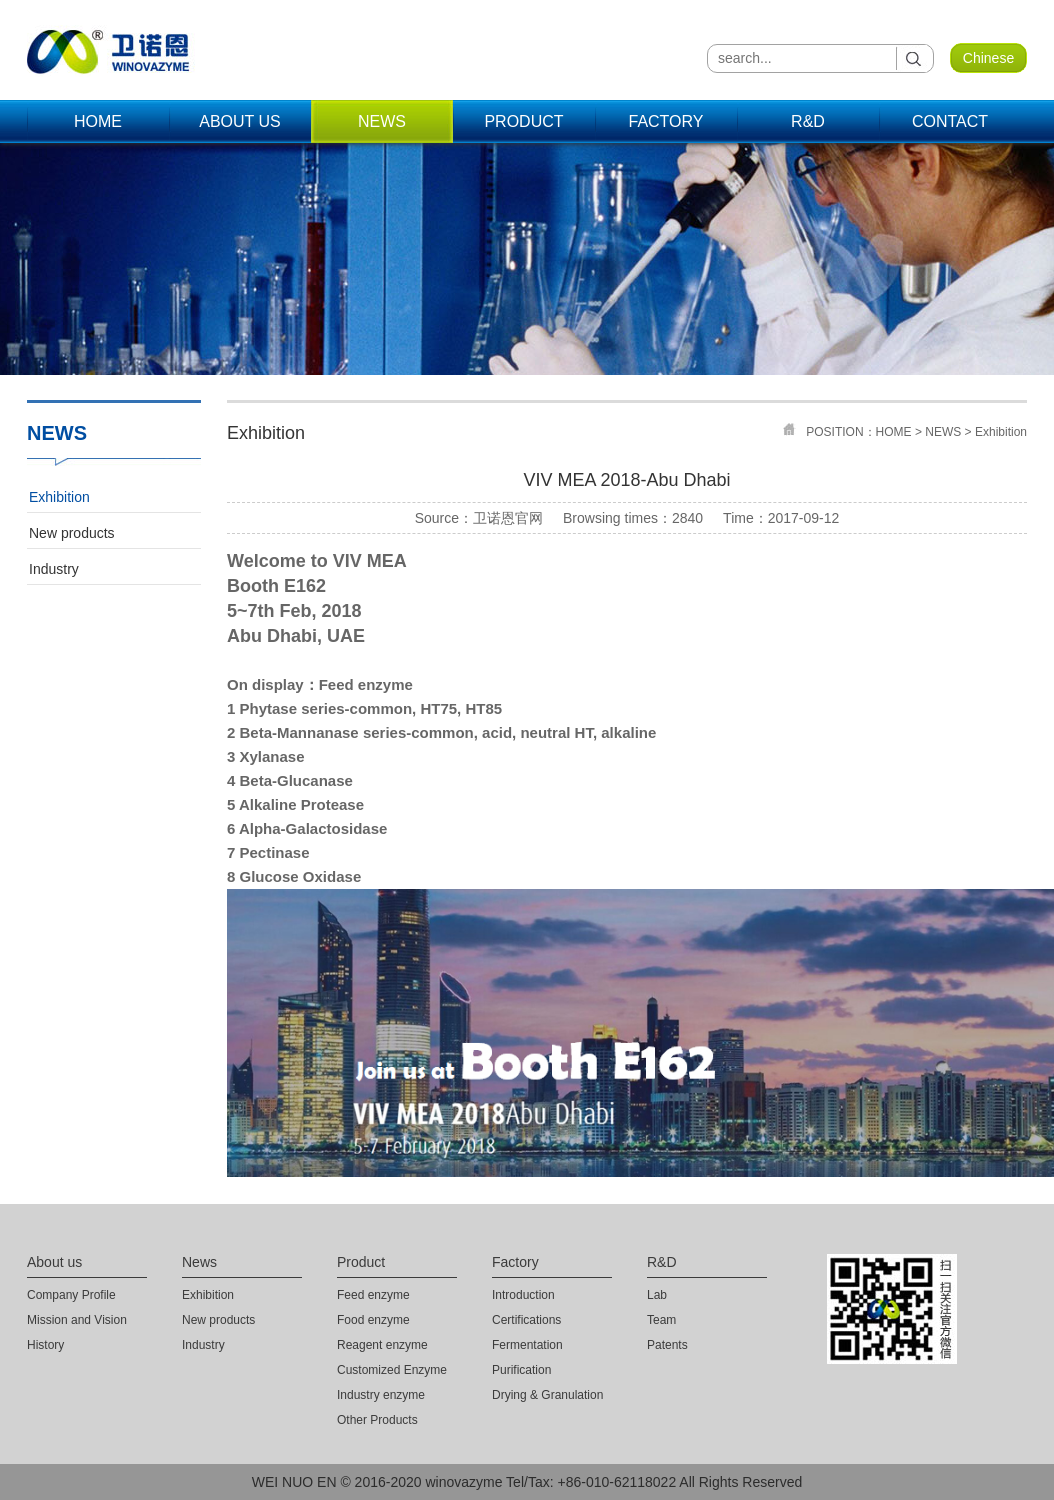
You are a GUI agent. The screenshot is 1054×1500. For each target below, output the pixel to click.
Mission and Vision (77, 1320)
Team (661, 1320)
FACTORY (666, 121)
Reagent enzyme (382, 1345)
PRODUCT (523, 121)
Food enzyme (373, 1320)
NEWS (382, 121)
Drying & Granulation (547, 1395)
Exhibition (59, 497)
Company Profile (71, 1295)
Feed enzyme (373, 1295)
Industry (54, 569)
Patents (667, 1345)
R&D (808, 121)
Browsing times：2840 (633, 518)
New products (72, 533)
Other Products (377, 1420)
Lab (657, 1295)
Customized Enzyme (392, 1370)
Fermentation (527, 1345)
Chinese (988, 58)
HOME (98, 121)
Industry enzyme (381, 1395)
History (45, 1345)
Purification (521, 1370)
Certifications (526, 1320)
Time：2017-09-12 (781, 518)
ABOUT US (240, 121)
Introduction (523, 1295)
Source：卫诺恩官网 (479, 518)
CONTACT (950, 121)
